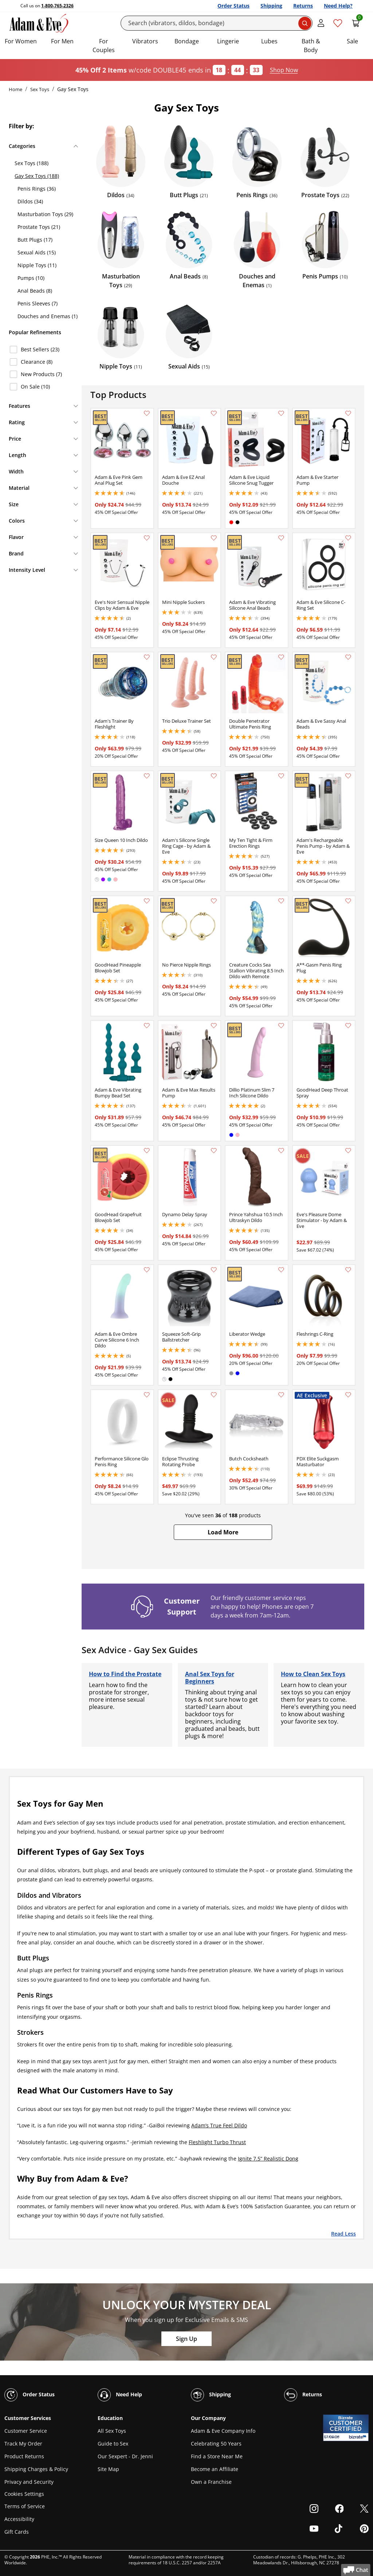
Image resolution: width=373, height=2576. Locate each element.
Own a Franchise (211, 2481)
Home (15, 89)
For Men (62, 41)
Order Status (233, 5)
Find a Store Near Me (217, 2456)
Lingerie (228, 41)
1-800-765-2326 (57, 6)
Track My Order (23, 2443)
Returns (303, 5)
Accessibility (19, 2518)
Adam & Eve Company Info (223, 2430)
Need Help (120, 2394)
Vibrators (145, 41)
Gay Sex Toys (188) (37, 175)
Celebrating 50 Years (216, 2443)
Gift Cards (16, 2531)
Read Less (343, 2233)
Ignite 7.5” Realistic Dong (268, 2158)
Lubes (269, 41)
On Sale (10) (35, 386)
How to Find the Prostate (125, 1674)
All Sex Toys (112, 2430)
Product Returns (24, 2456)
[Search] (217, 23)
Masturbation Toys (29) (45, 214)
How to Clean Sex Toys (313, 1674)
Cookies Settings (24, 2494)
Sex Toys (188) (31, 163)
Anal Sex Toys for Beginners (209, 1677)
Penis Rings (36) (36, 188)
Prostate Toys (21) (38, 226)
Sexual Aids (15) (36, 252)
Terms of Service (24, 2506)
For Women (21, 41)
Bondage (186, 41)
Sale (352, 41)
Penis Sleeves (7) (37, 303)
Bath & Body (311, 45)
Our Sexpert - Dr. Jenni (125, 2456)
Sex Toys (39, 89)
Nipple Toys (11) (36, 265)
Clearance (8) (36, 361)
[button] (223, 1532)
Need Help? (338, 5)
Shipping (271, 5)
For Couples (104, 45)
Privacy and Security (29, 2481)
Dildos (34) (30, 201)
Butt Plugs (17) (34, 239)
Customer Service (25, 2430)
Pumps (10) (30, 277)
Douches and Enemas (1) (47, 316)
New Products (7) (41, 374)
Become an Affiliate (214, 2469)
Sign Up (186, 2339)
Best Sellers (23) (40, 349)
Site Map (108, 2469)
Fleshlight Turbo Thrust (217, 2142)
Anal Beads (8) (34, 290)
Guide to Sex (113, 2443)
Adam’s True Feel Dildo (219, 2125)
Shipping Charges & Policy (36, 2469)
